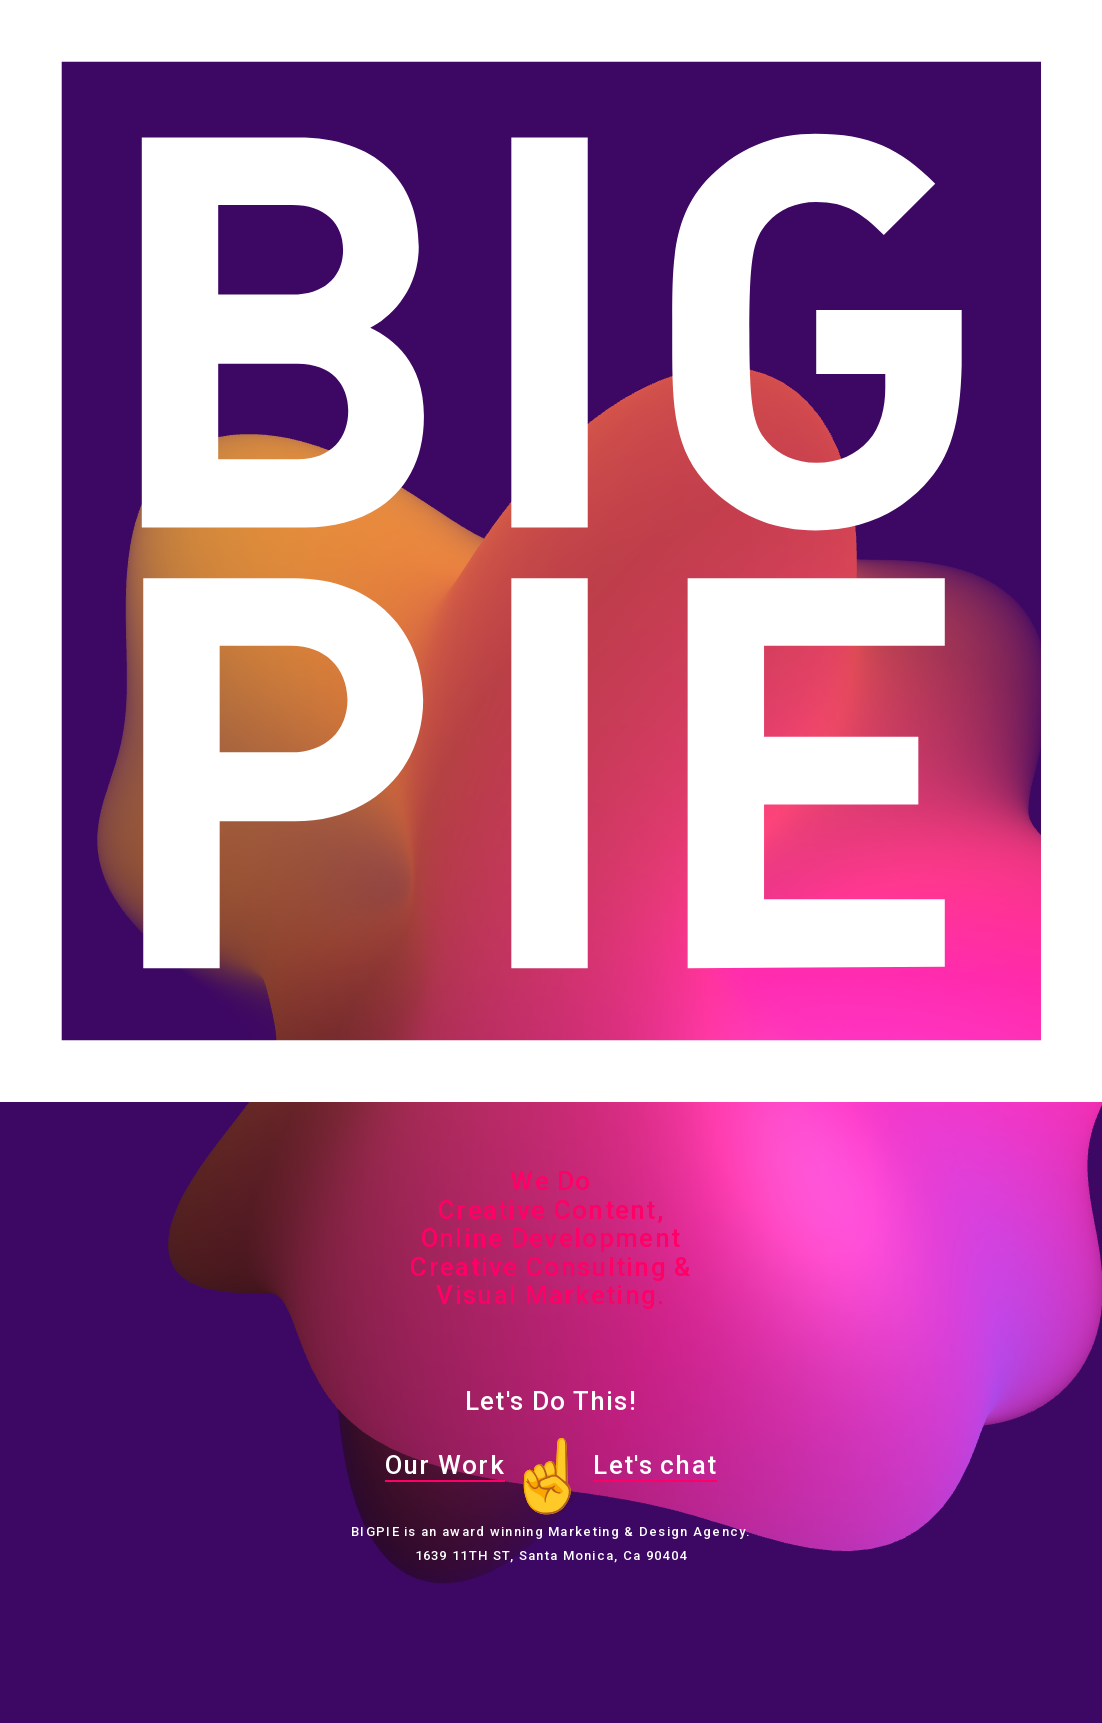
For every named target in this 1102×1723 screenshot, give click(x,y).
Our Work (445, 1465)
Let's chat (655, 1465)
